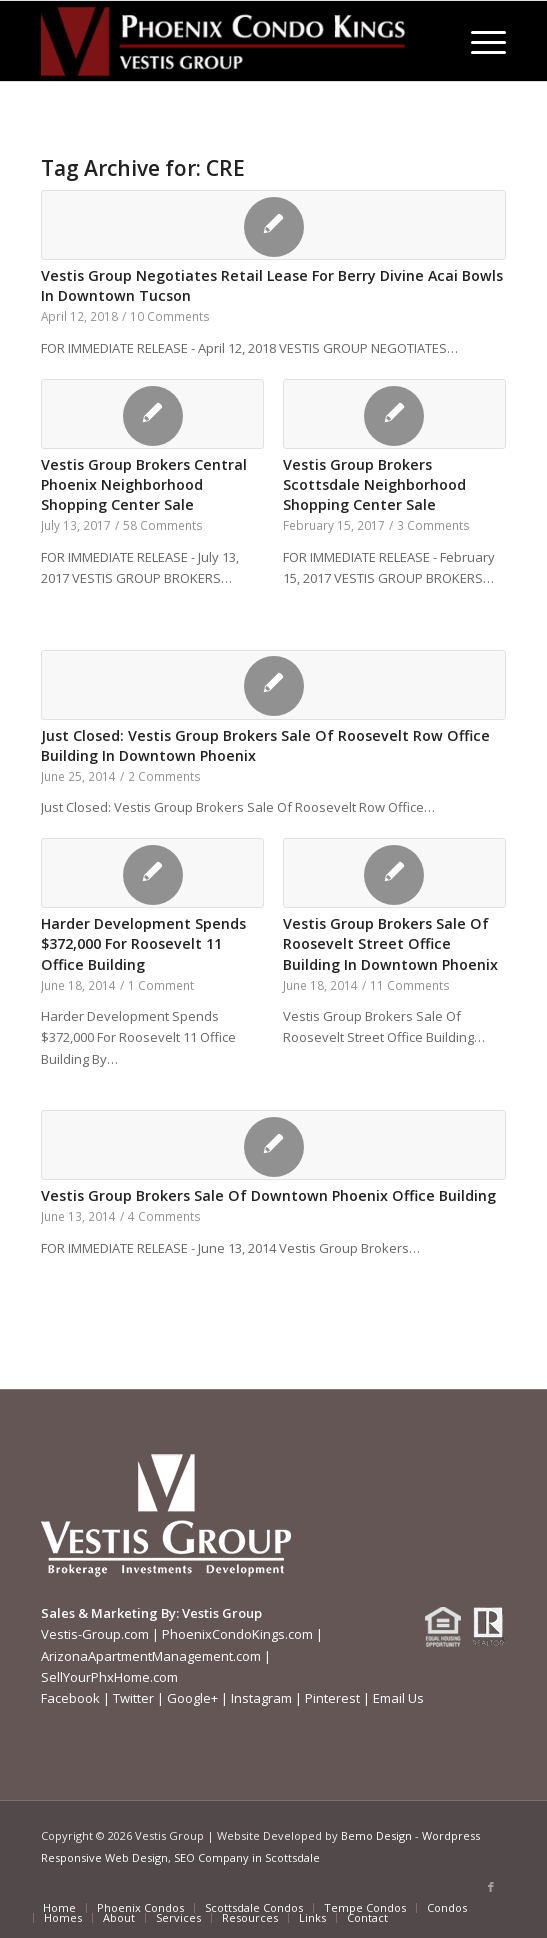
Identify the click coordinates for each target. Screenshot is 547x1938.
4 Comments (164, 1216)
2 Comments (164, 776)
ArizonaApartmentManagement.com (151, 1656)
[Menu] (478, 41)
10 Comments (170, 316)
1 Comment (161, 985)
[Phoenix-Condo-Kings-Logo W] (227, 41)
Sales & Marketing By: (110, 1613)
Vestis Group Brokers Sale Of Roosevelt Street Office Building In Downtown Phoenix (390, 943)
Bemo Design (376, 1835)
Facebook (70, 1698)
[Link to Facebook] (491, 1887)
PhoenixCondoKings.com (237, 1634)
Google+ (192, 1698)
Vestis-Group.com (95, 1634)
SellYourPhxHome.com (109, 1677)
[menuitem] (478, 41)
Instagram (261, 1698)
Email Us (398, 1698)
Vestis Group (222, 1613)
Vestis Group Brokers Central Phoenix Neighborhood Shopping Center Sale (144, 484)
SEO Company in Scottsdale (247, 1857)
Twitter (133, 1698)
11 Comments (410, 985)
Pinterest (332, 1698)
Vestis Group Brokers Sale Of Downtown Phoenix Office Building (268, 1195)
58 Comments (163, 525)
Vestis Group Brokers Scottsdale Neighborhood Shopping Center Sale (374, 484)
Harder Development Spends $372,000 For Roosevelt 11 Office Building (143, 943)
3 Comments (433, 525)
